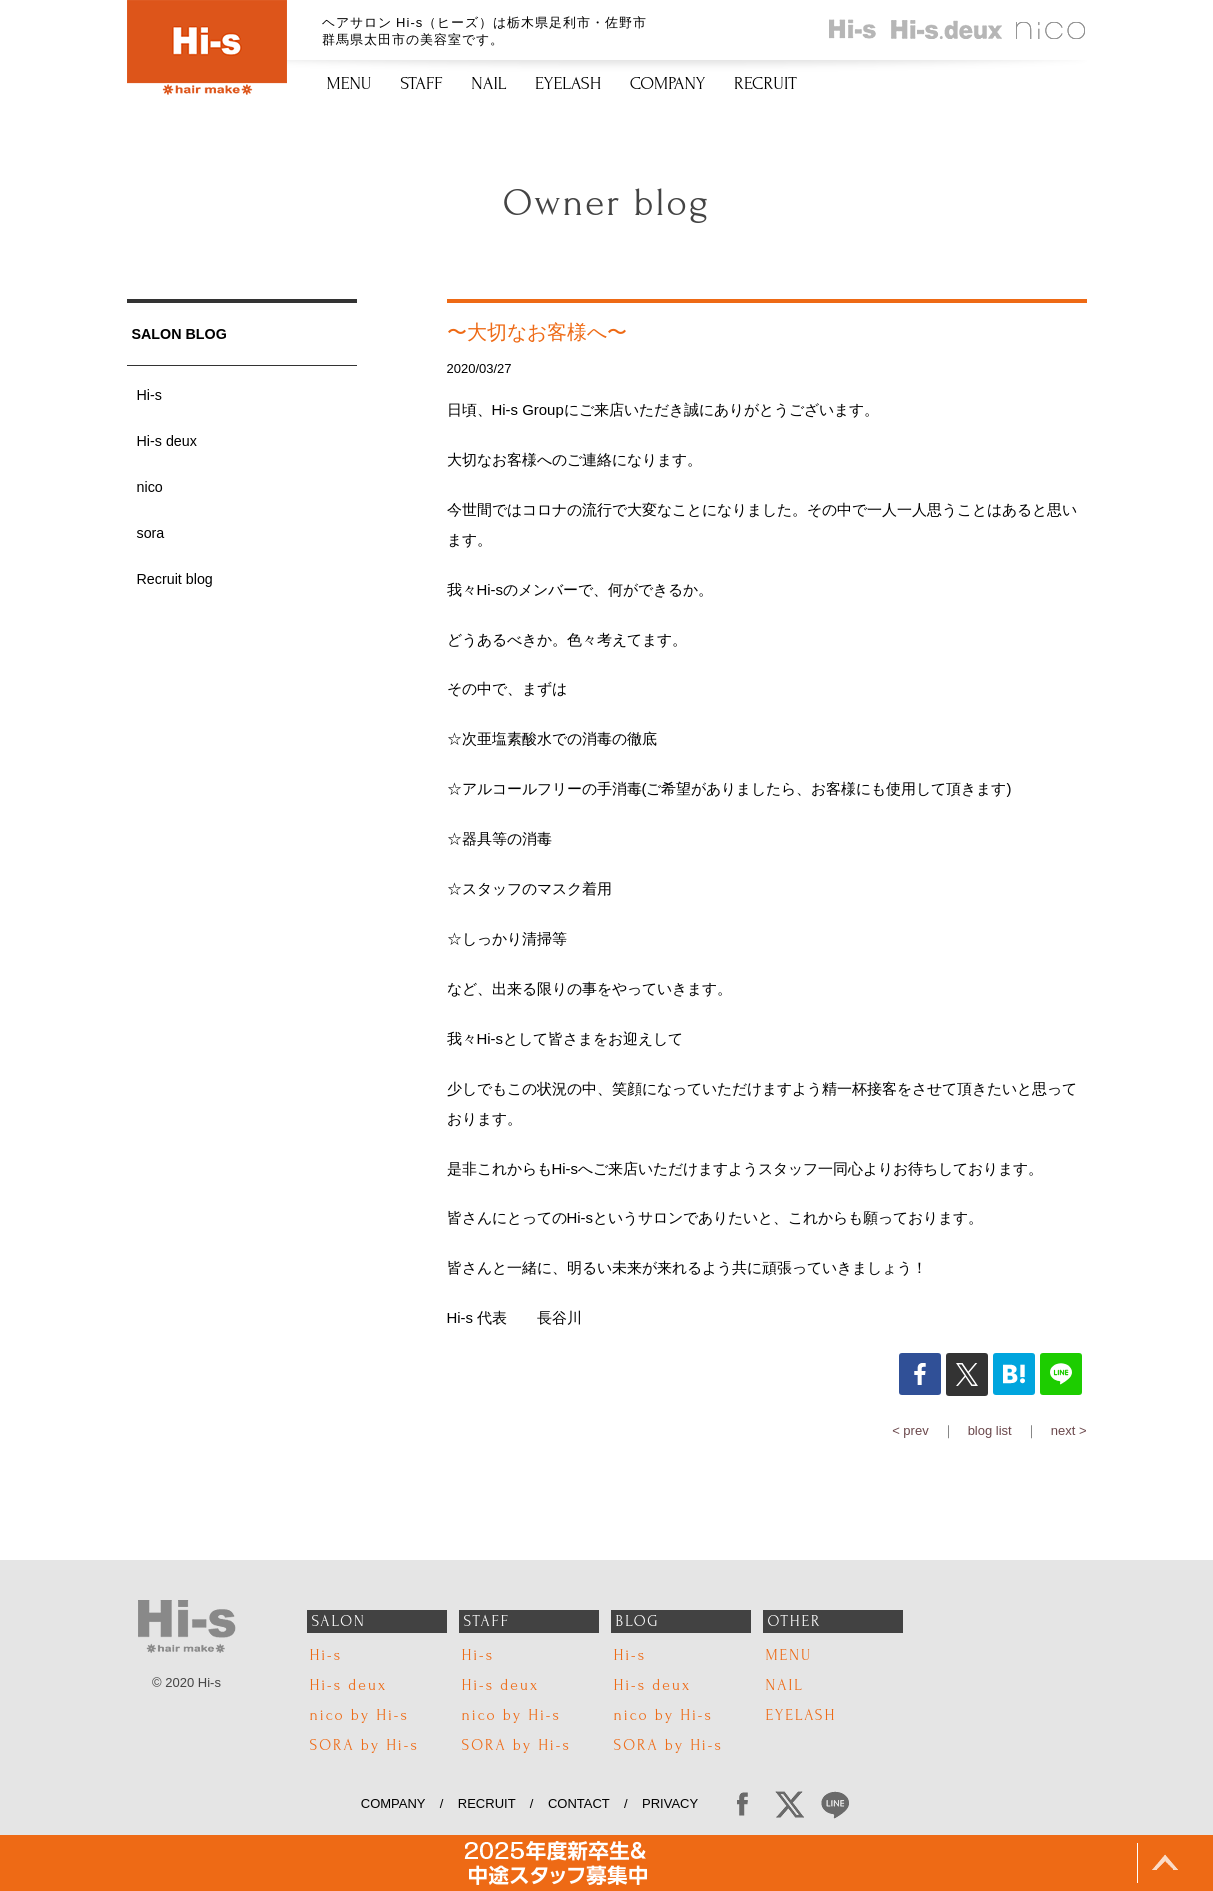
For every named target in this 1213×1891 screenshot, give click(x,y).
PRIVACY (677, 1803)
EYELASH (568, 83)
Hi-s (149, 395)
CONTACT (579, 1803)
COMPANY (668, 83)
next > (1069, 1430)
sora (151, 533)
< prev (910, 1430)
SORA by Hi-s (364, 1745)
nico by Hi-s (359, 1715)
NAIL (488, 83)
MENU (349, 83)
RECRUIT (765, 83)
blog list (990, 1430)
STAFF (421, 83)
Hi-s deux (167, 441)
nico (150, 487)
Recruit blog (175, 579)
